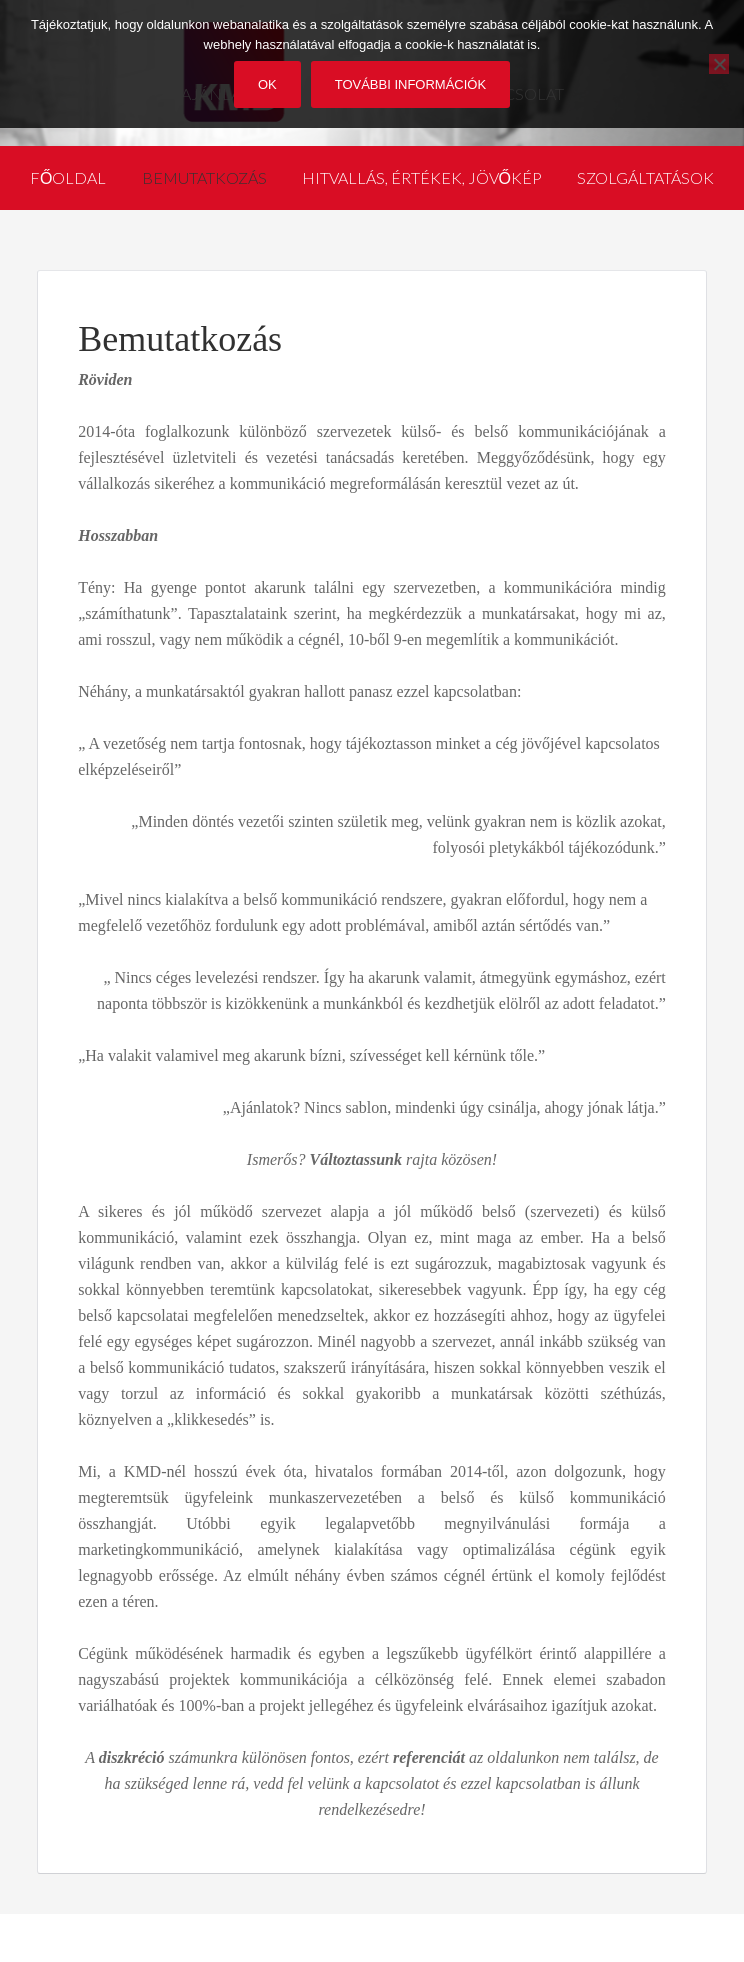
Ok (267, 84)
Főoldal (68, 177)
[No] (719, 64)
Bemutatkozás (204, 177)
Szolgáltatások (645, 177)
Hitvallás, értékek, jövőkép (422, 177)
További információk (410, 84)
